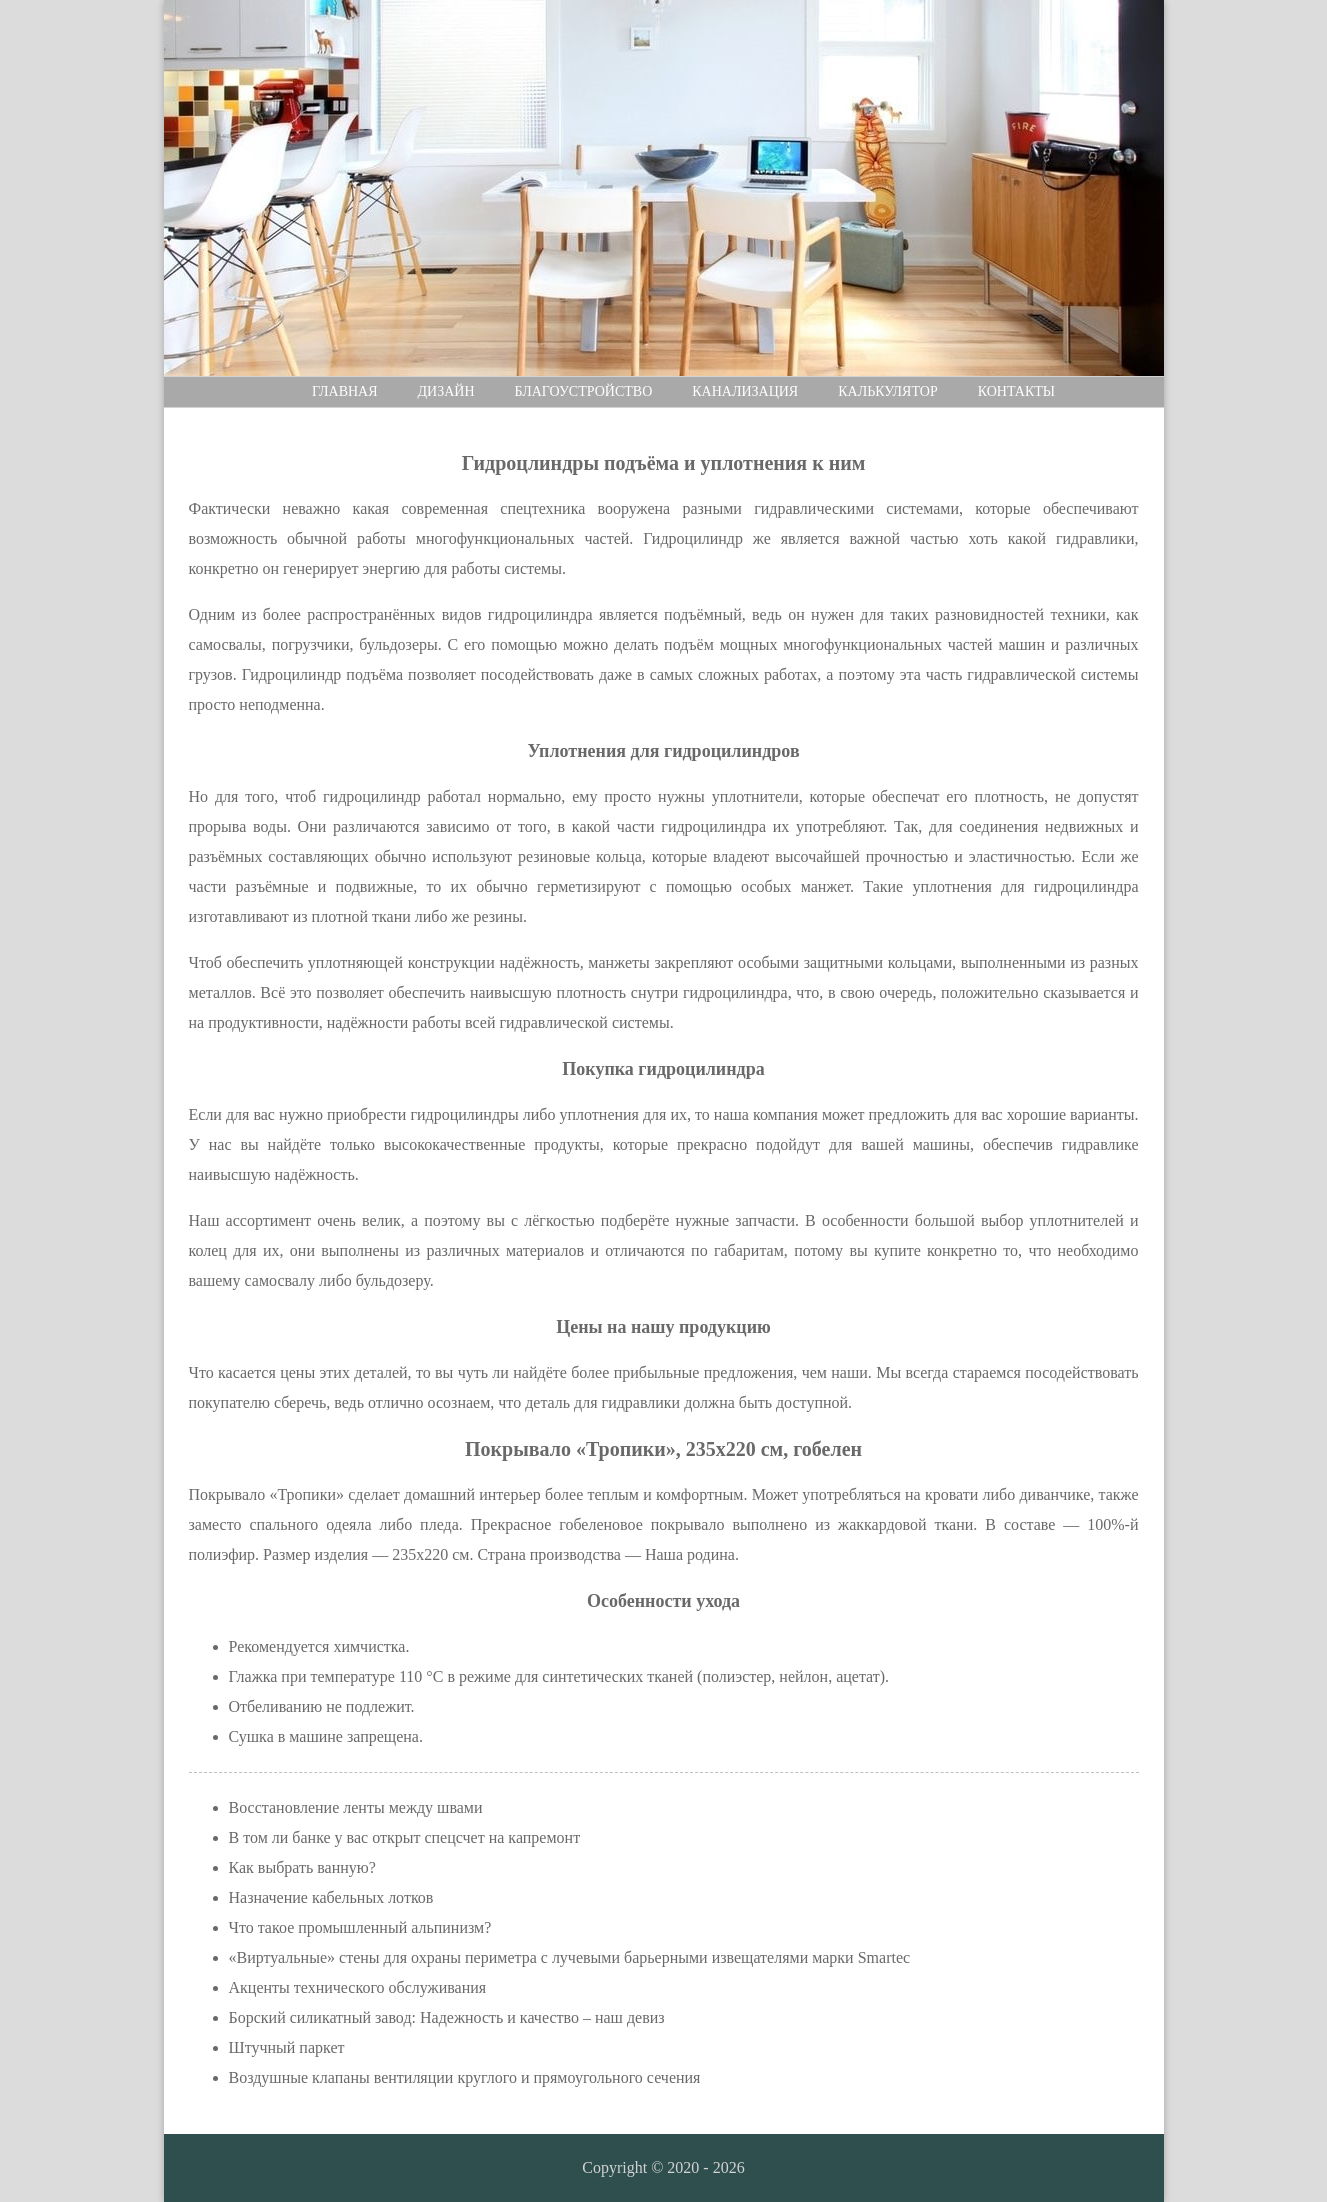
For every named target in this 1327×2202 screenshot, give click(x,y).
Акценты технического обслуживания (358, 1987)
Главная (345, 391)
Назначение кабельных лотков (331, 1897)
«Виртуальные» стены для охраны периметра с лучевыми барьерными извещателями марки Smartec (570, 1957)
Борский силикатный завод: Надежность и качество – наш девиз (447, 2017)
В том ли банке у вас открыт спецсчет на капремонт (405, 1837)
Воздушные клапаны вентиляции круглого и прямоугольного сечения (465, 2077)
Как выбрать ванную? (302, 1867)
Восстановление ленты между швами (356, 1807)
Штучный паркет (287, 2047)
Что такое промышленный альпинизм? (360, 1927)
